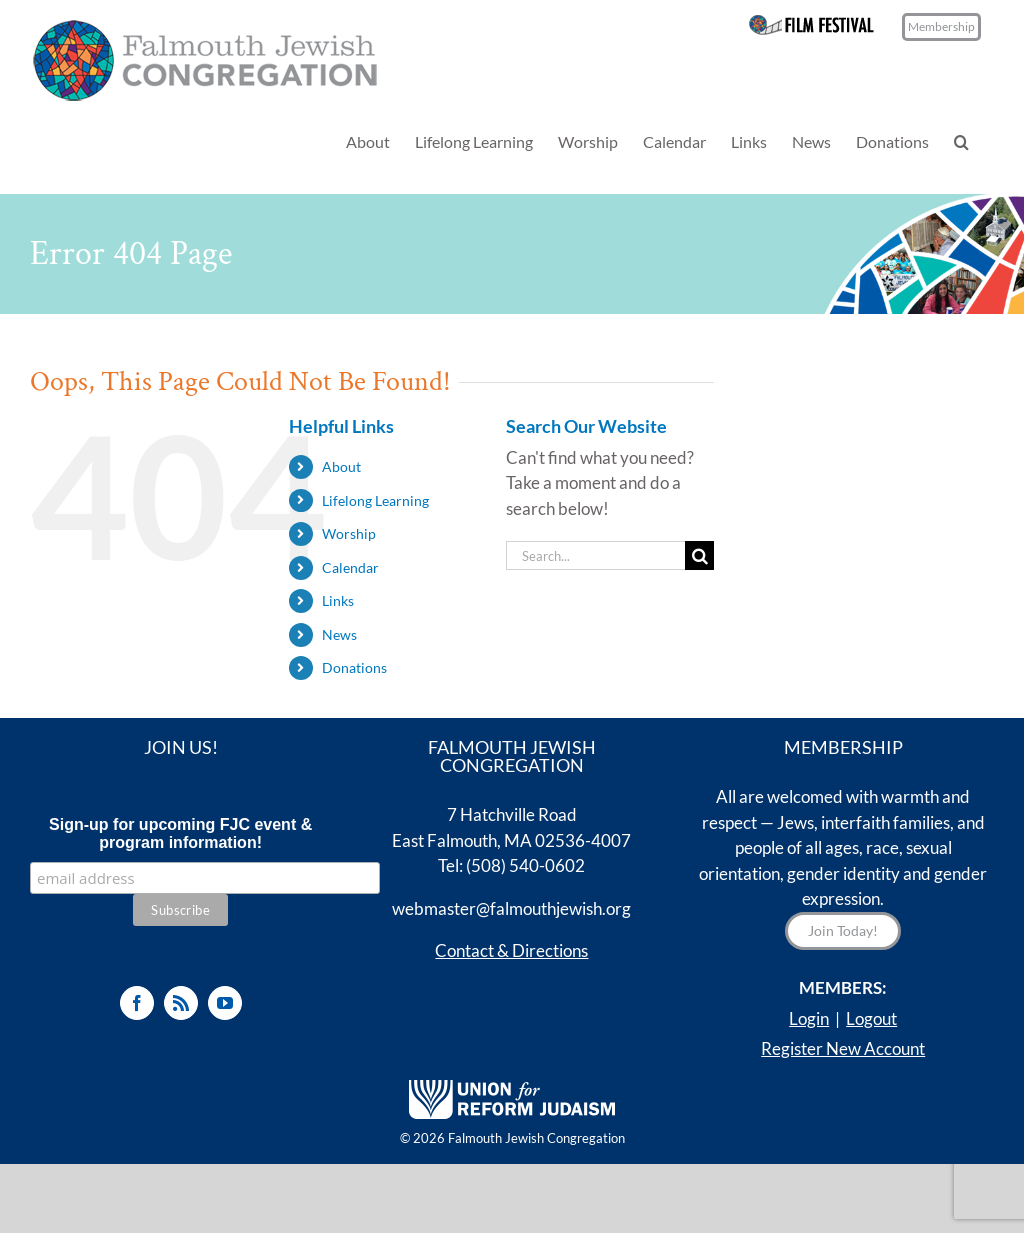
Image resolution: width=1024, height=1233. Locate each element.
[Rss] (181, 1003)
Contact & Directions (511, 950)
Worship (349, 533)
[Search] (699, 555)
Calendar (350, 567)
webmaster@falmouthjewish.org (511, 908)
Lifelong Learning (375, 500)
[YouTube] (225, 1003)
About (341, 466)
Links (338, 600)
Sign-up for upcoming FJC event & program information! (180, 833)
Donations (354, 667)
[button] (961, 141)
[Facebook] (137, 1003)
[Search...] (595, 555)
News (339, 634)
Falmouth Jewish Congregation (536, 1138)
